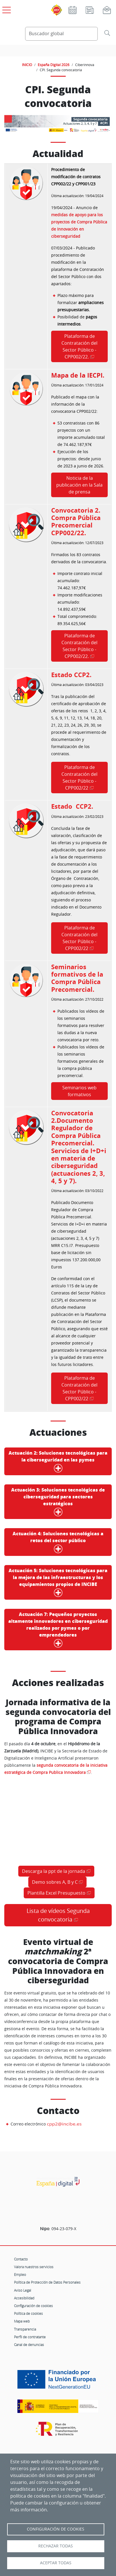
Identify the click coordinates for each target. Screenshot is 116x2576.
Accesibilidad (24, 2298)
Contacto (21, 2259)
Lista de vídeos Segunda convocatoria (58, 1915)
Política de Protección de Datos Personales (47, 2282)
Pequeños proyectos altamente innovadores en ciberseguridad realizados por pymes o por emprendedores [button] (58, 1629)
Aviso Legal (22, 2290)
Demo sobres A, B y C (55, 1882)
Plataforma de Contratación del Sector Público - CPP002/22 (79, 777)
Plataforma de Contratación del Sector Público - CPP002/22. (79, 346)
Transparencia (25, 2329)
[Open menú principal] (5, 9)
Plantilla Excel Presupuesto (56, 1893)
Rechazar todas (55, 2546)
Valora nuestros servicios (33, 2266)
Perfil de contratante (30, 2337)
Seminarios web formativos (79, 1091)
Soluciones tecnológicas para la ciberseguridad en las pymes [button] (58, 1461)
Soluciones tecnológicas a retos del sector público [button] (58, 1542)
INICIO (27, 64)
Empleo (20, 2274)
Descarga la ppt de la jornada (53, 1871)
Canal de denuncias (29, 2344)
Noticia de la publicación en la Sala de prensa (79, 485)
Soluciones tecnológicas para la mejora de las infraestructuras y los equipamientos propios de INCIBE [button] (58, 1582)
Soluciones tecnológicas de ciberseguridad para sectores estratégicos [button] (58, 1501)
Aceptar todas (55, 2562)
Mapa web (22, 2321)
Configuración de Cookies (55, 2529)
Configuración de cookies (33, 2305)
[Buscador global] (61, 34)
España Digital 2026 (53, 64)
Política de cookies (28, 2313)
